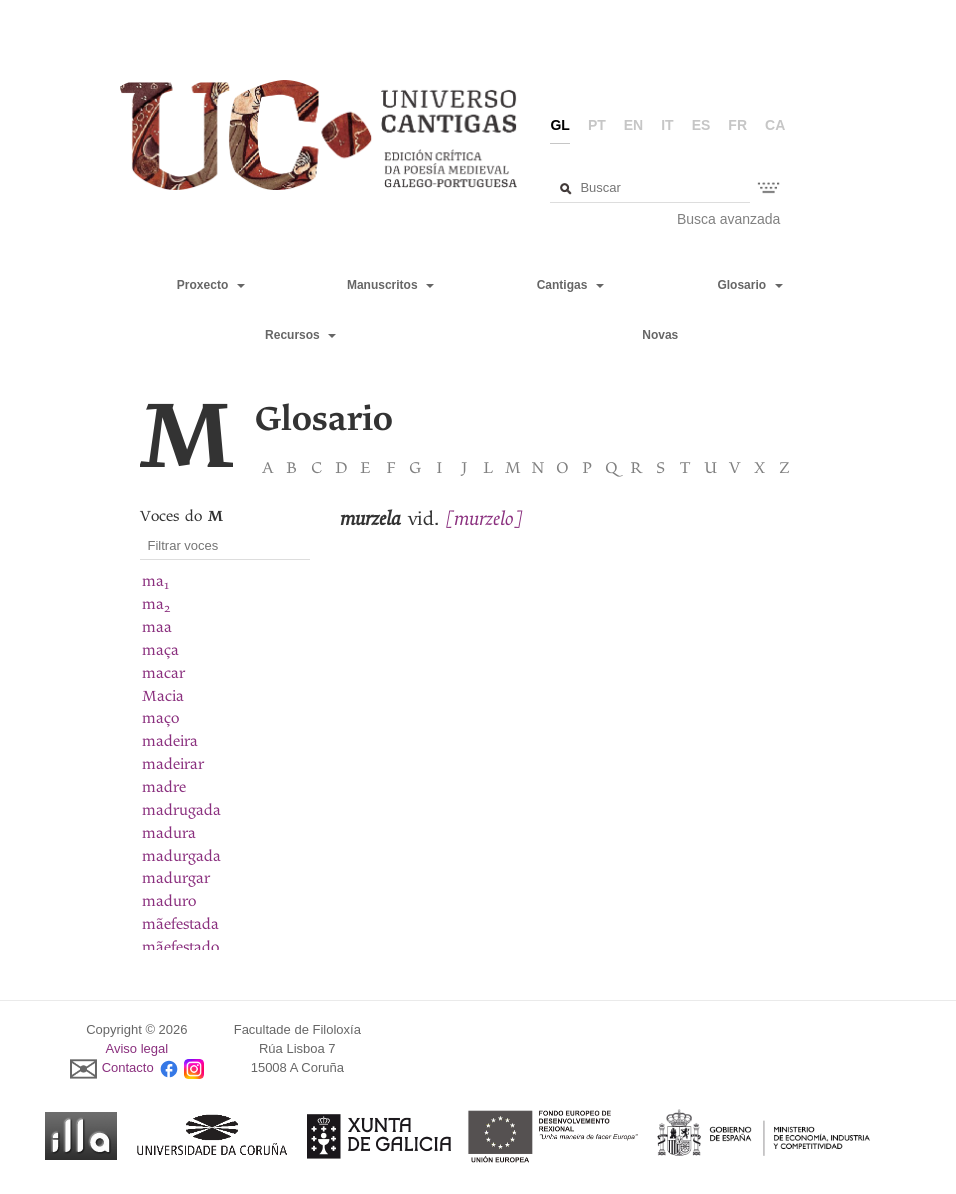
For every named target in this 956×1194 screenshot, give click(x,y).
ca (775, 125)
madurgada (181, 856)
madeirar (173, 764)
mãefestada (180, 924)
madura (169, 833)
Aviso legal (137, 1048)
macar (163, 673)
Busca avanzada (729, 219)
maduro (169, 901)
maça (160, 650)
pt (597, 125)
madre (164, 787)
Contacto (128, 1067)
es (701, 125)
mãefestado (180, 947)
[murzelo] (484, 518)
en (633, 125)
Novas (660, 335)
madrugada (181, 810)
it (667, 125)
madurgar (176, 878)
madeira (170, 741)
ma (155, 581)
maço (160, 718)
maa (157, 627)
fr (737, 125)
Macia (163, 696)
